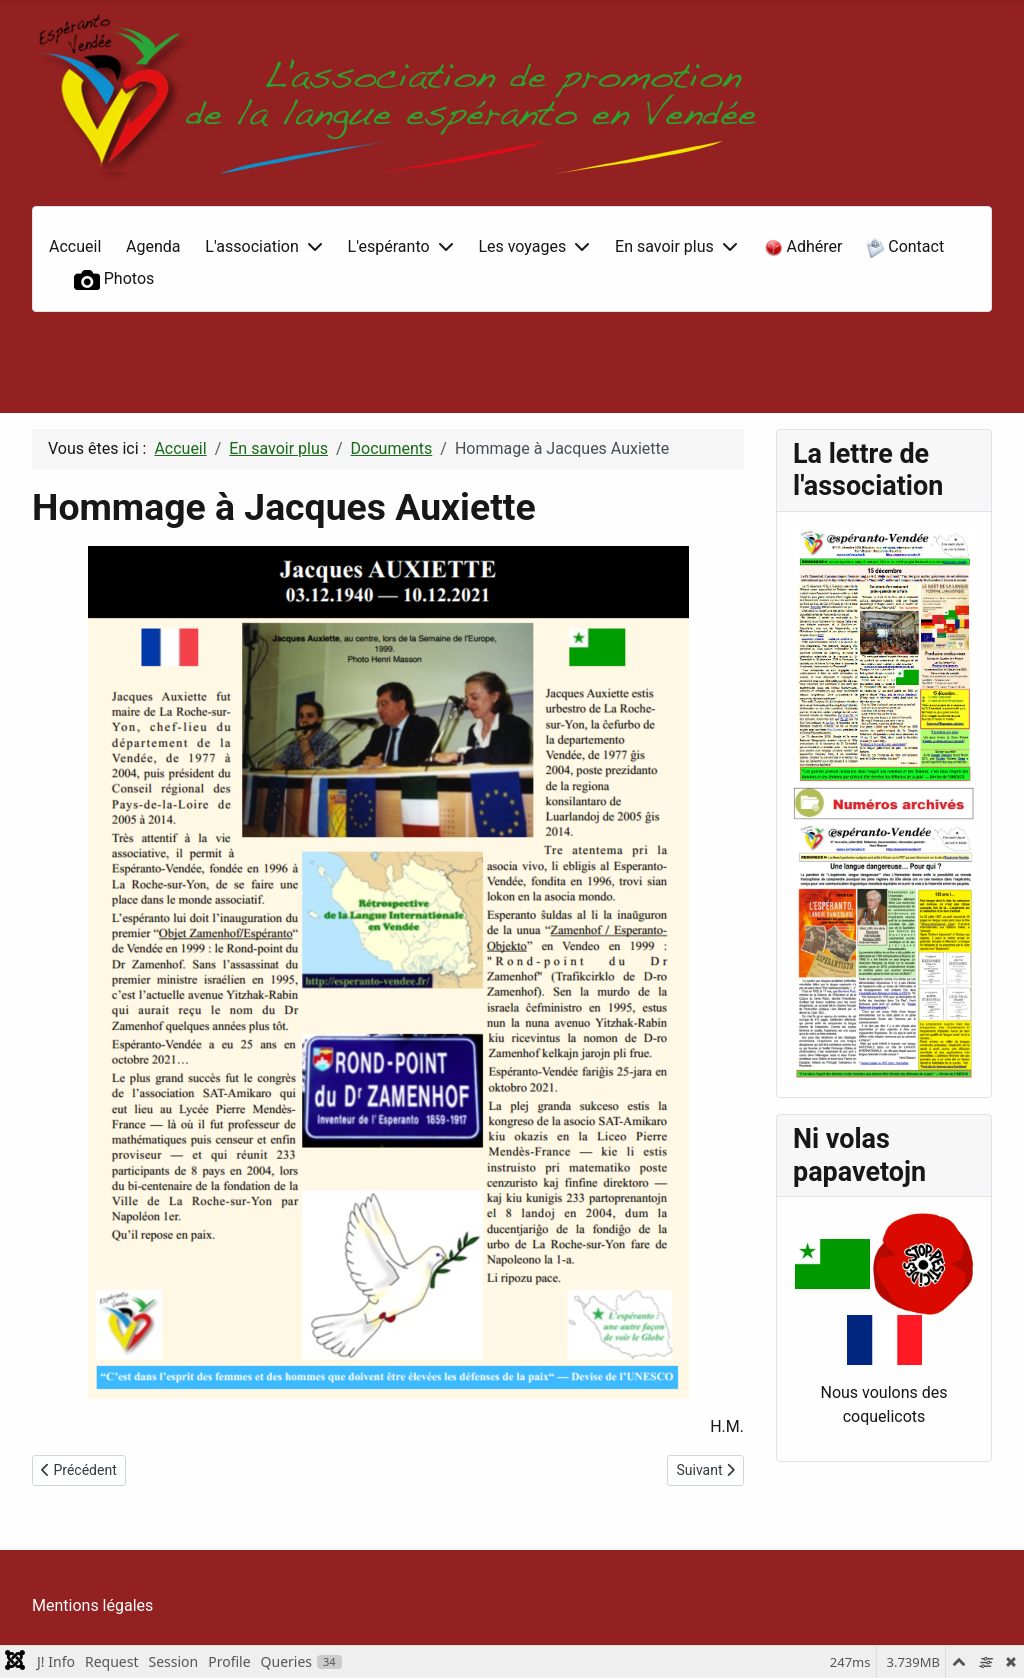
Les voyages (522, 246)
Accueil (75, 246)
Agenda (153, 246)
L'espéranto (389, 246)
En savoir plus (664, 246)
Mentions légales (92, 1605)
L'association (251, 246)
